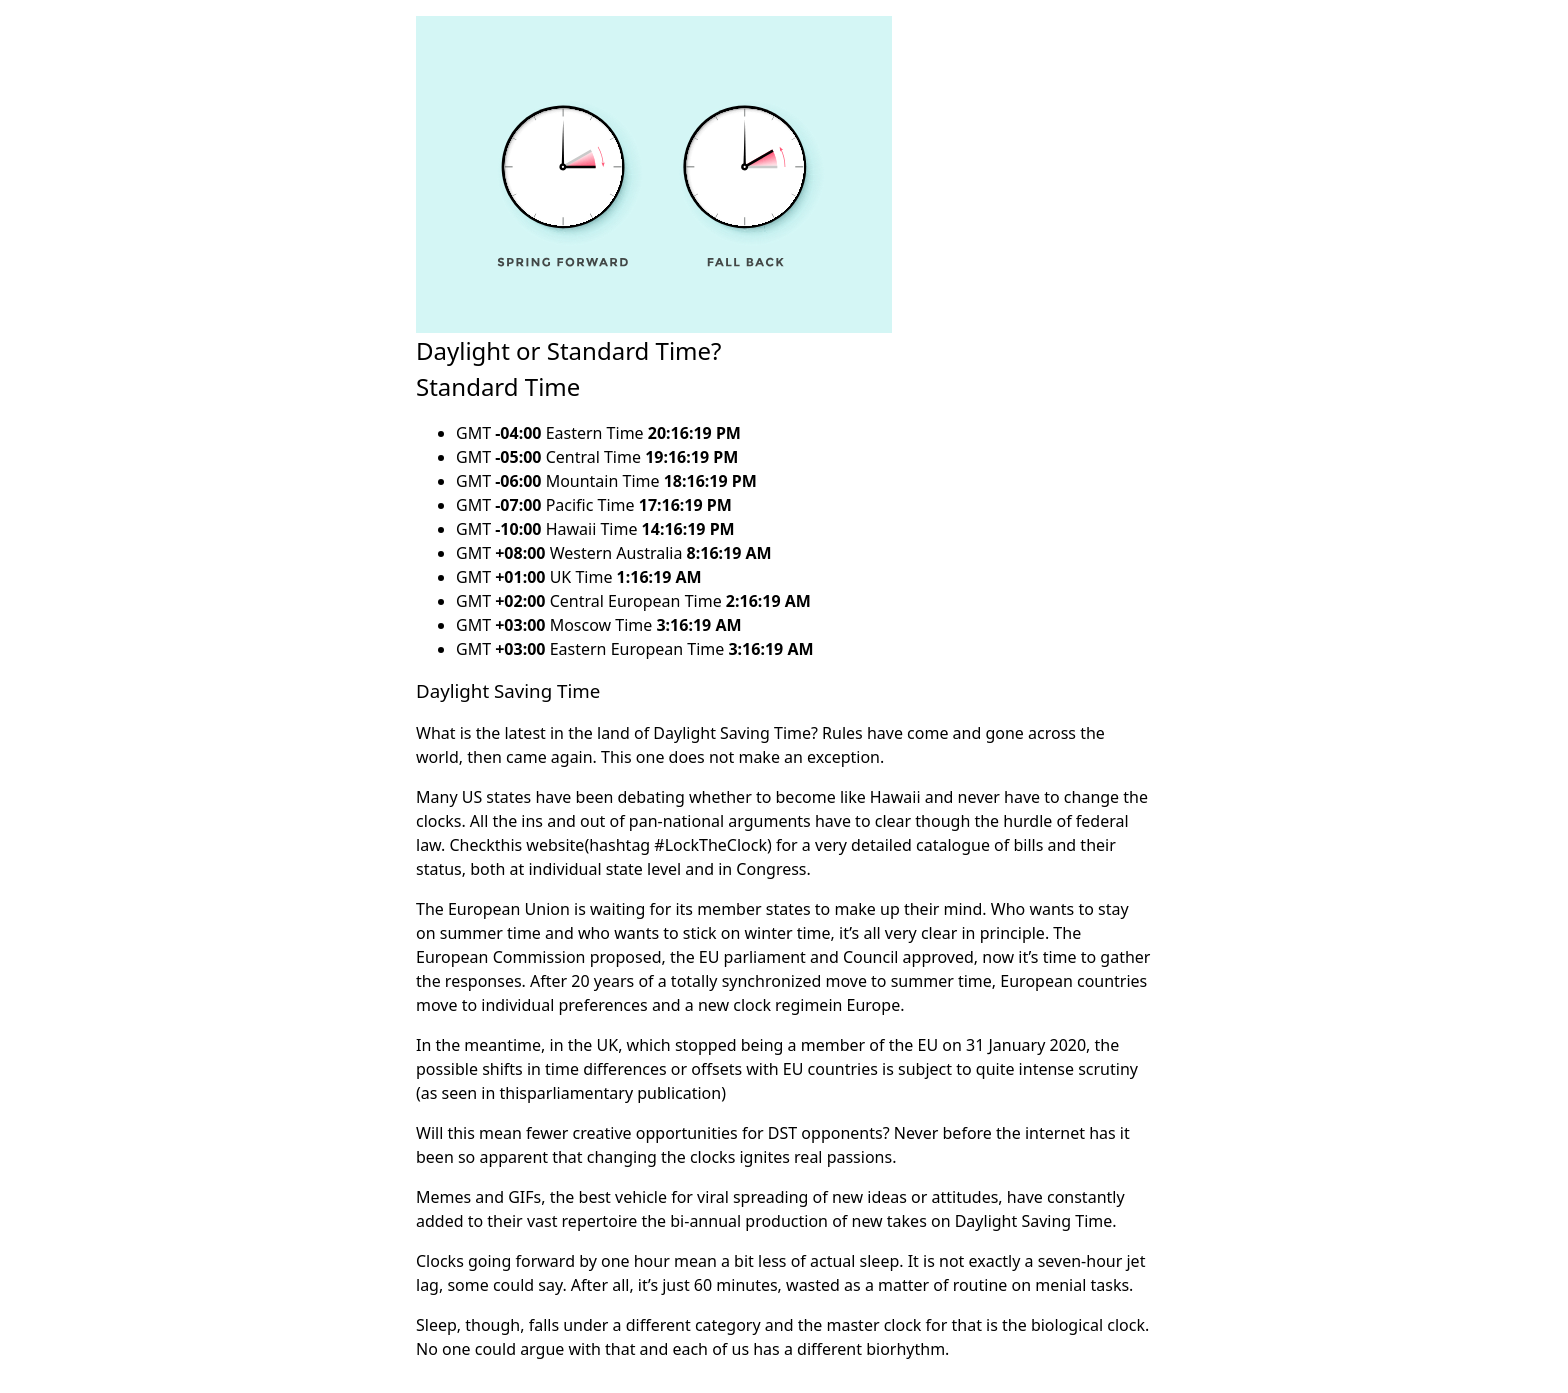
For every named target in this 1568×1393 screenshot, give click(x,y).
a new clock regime (757, 1005)
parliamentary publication (624, 1093)
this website (540, 845)
